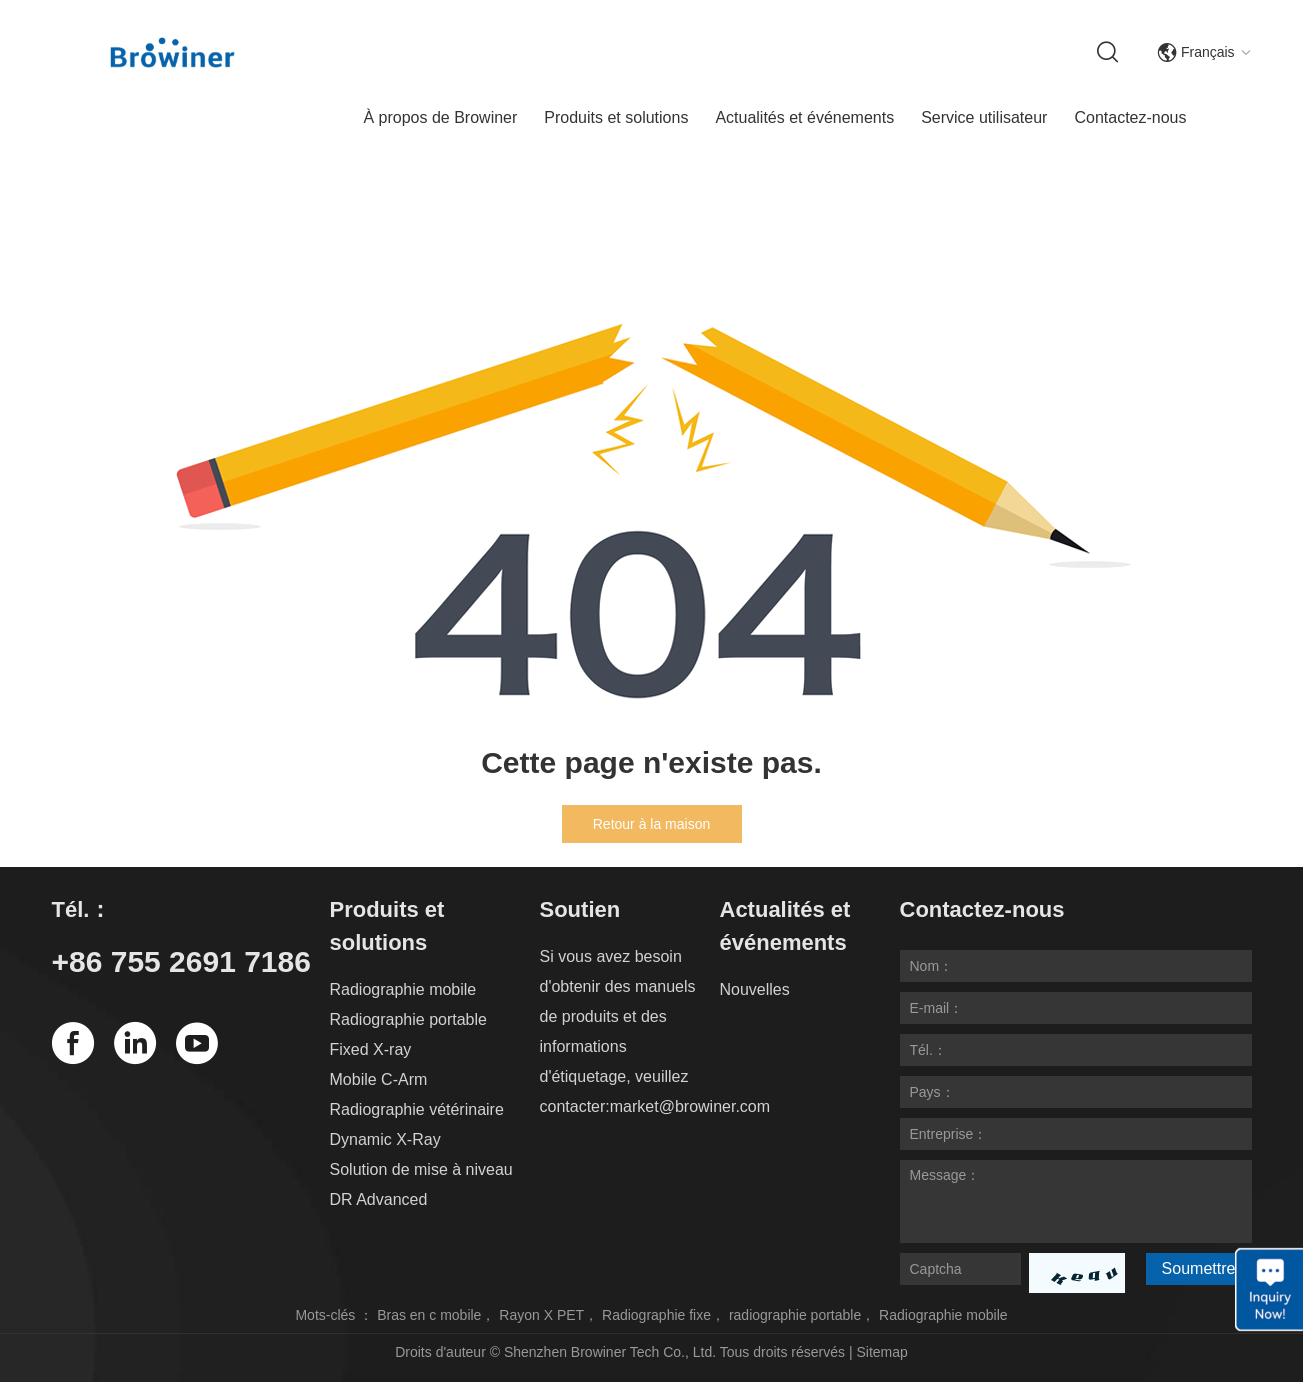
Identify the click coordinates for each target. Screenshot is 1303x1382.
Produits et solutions (616, 117)
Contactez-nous (1130, 117)
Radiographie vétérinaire (417, 1109)
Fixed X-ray (371, 1049)
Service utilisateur (984, 117)
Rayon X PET (541, 1315)
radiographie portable (795, 1315)
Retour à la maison (652, 824)
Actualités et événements (804, 117)
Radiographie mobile (403, 989)
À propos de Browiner (440, 117)
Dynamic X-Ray (385, 1139)
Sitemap (881, 1352)
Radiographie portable (408, 1019)
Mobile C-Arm (379, 1079)
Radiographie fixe (656, 1315)
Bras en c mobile (429, 1315)
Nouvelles (755, 989)
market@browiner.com (690, 1106)
